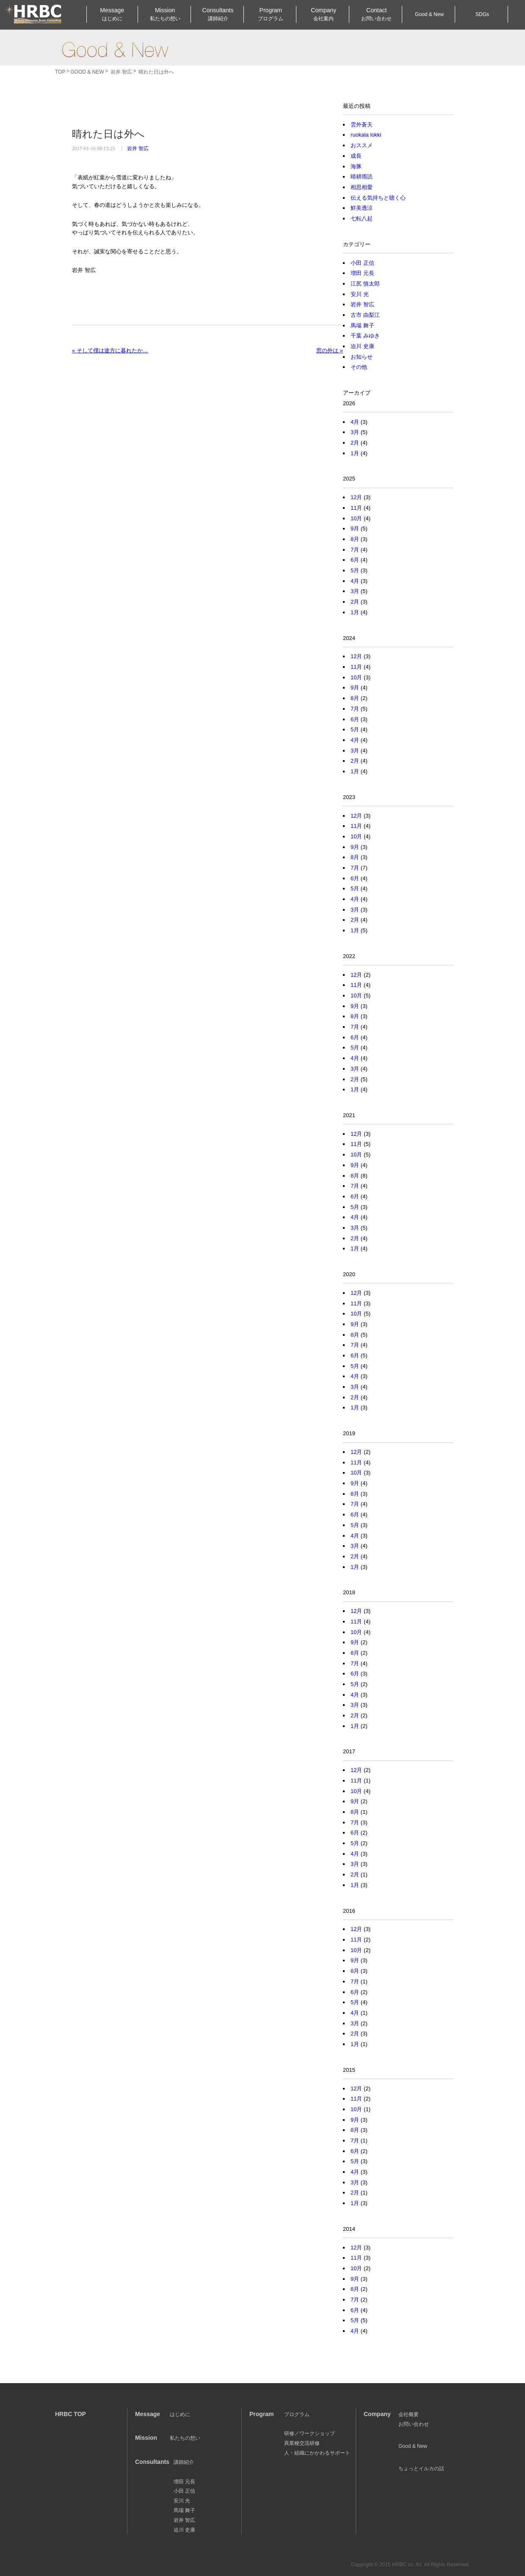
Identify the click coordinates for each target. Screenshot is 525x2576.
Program (270, 14)
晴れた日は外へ (108, 134)
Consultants (218, 14)
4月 (355, 422)
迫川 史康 (362, 346)
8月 (355, 539)
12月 (356, 497)
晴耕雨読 (362, 176)
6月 (355, 560)
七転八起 (362, 218)
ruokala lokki (366, 135)
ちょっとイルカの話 (421, 2469)
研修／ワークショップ (309, 2433)
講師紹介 (184, 2462)
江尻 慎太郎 (365, 283)
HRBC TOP (70, 2414)
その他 (359, 367)
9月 (355, 528)
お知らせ (362, 357)
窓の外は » (329, 350)
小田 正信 (362, 263)
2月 (355, 442)
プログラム (296, 2414)
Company (323, 14)
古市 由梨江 (365, 315)
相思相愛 (362, 187)
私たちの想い (185, 2438)
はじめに (180, 2414)
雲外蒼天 (362, 124)
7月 (355, 550)
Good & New (115, 49)
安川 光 (360, 294)
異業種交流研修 (302, 2443)
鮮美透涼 (362, 208)
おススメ (362, 145)
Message (112, 14)
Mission (165, 14)
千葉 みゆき (365, 335)
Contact (376, 14)
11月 (356, 508)
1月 (355, 453)
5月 (355, 570)
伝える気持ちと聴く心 (378, 198)
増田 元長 (362, 273)
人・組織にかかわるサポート (317, 2453)
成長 (356, 156)
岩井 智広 (138, 148)
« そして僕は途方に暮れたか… (110, 350)
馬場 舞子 (362, 325)
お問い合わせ (413, 2424)
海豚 (356, 166)
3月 (355, 432)
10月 (356, 518)
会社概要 (408, 2414)
